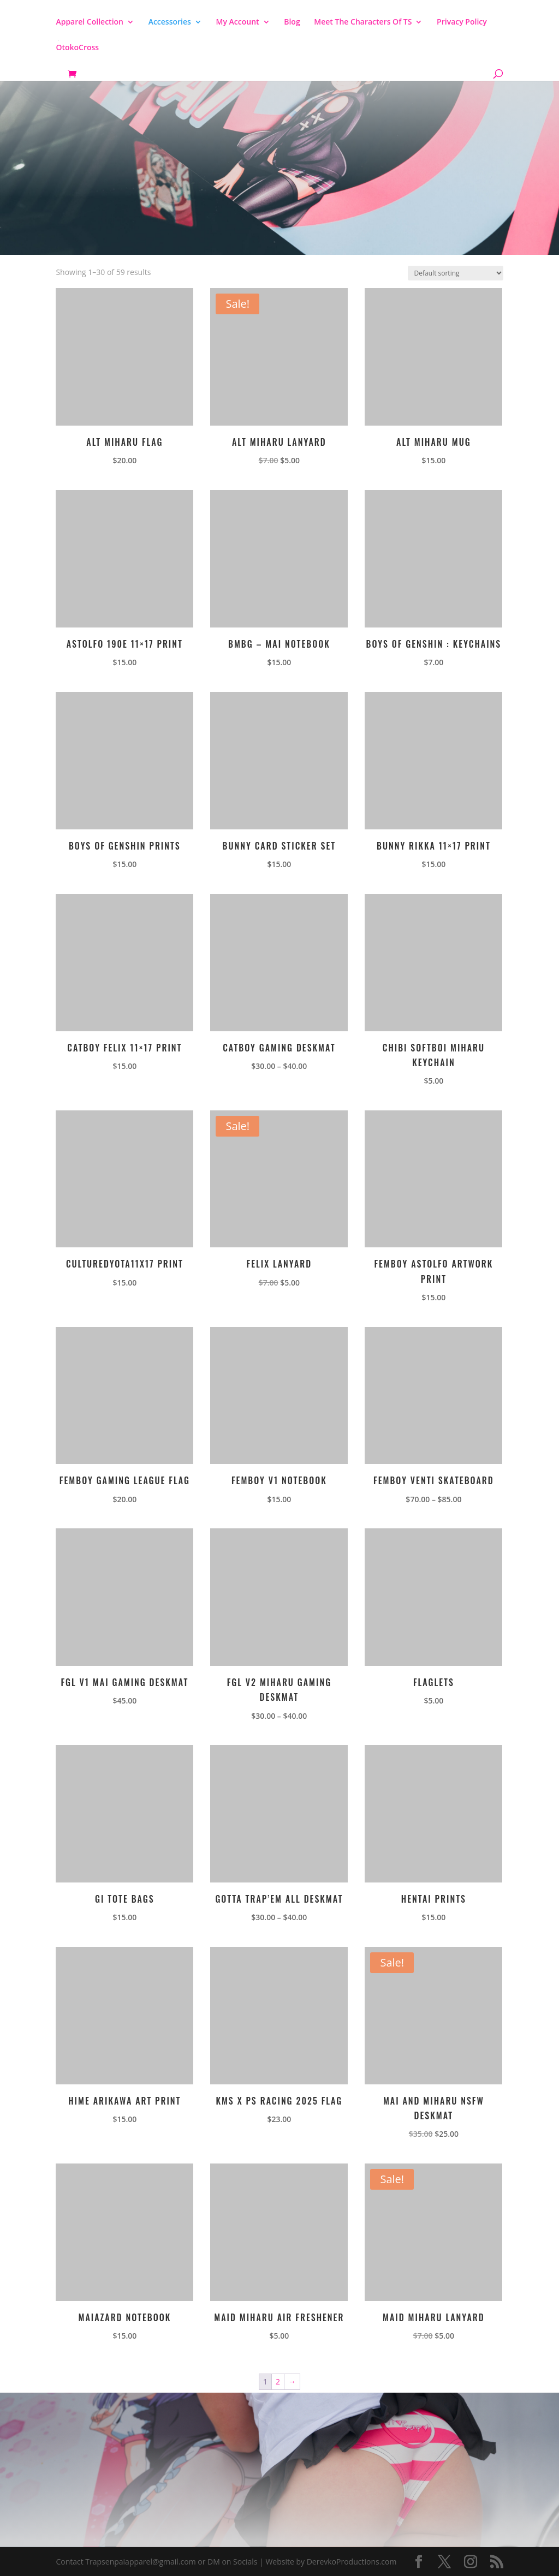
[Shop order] (455, 273)
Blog (292, 22)
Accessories (169, 22)
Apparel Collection (89, 22)
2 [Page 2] (278, 2381)
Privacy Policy (462, 22)
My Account (237, 22)
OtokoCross (77, 48)
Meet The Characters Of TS (363, 22)
